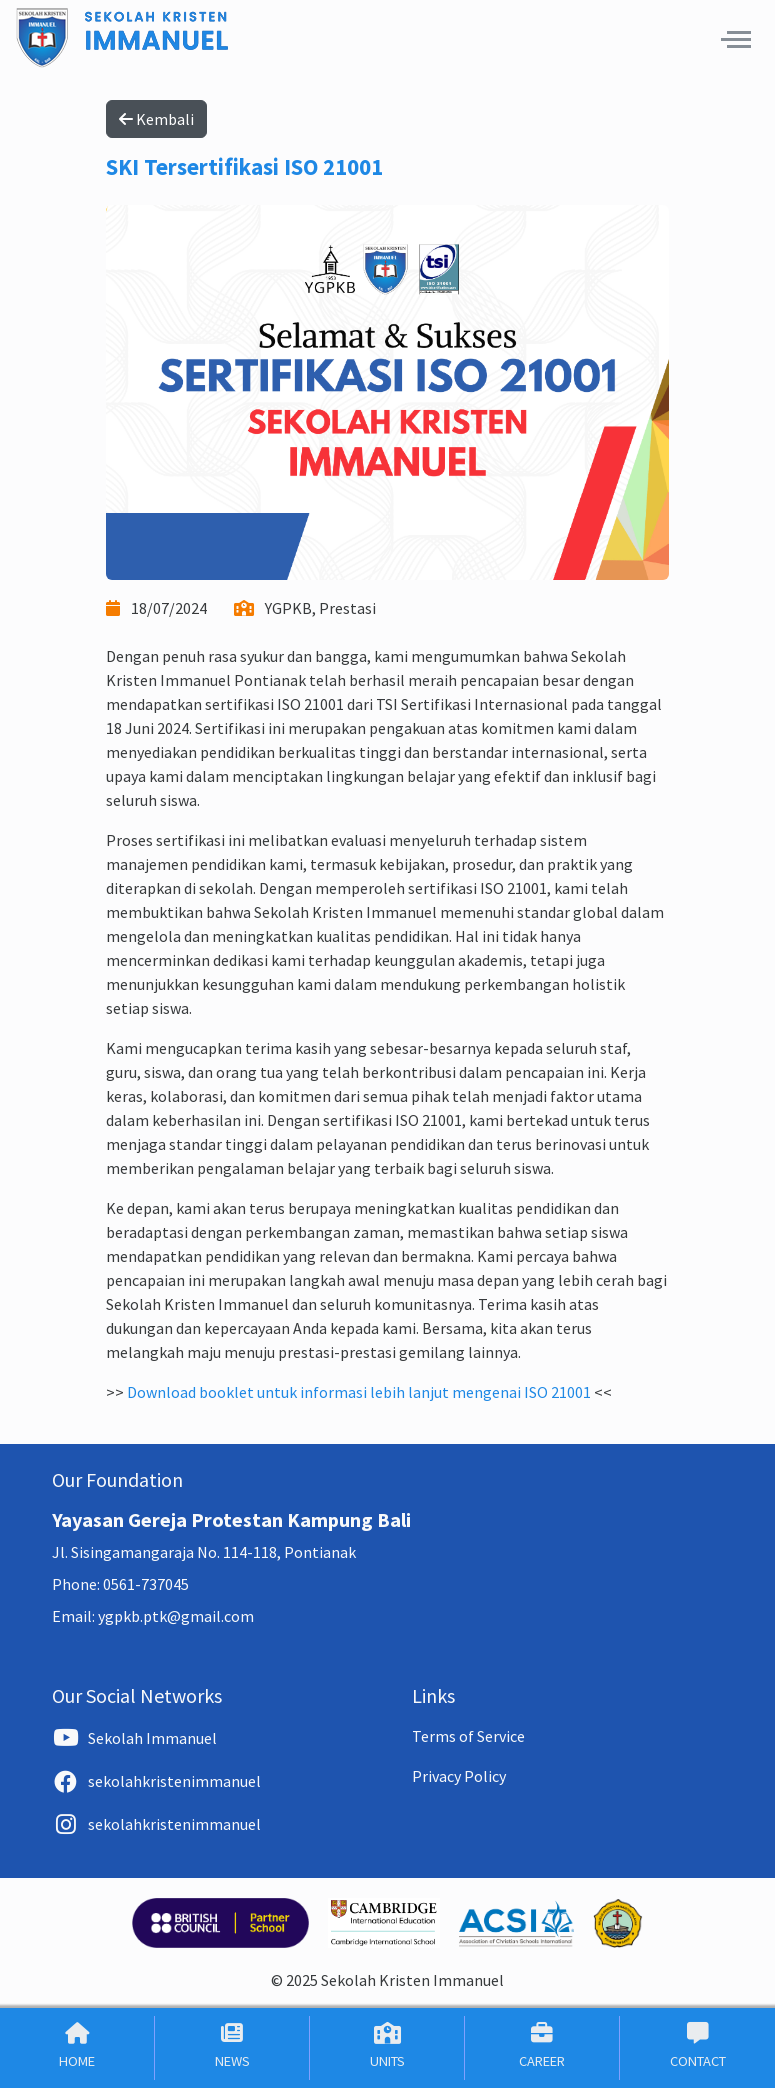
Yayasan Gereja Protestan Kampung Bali (231, 1519)
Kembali (156, 119)
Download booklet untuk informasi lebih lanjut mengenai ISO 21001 (359, 1392)
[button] (736, 39)
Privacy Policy (459, 1776)
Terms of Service (468, 1736)
